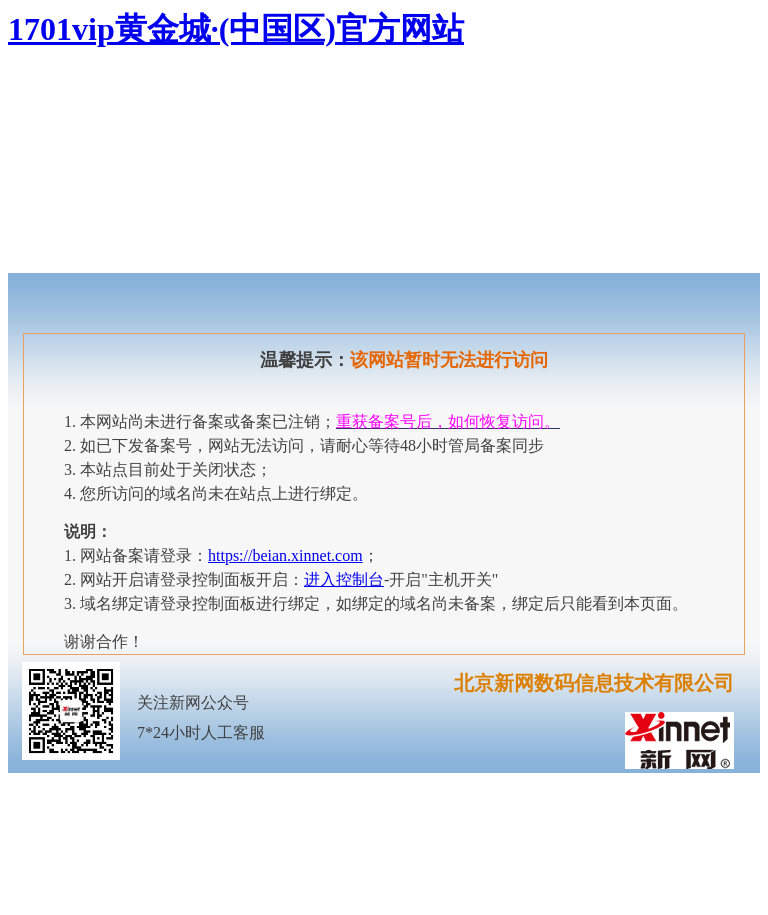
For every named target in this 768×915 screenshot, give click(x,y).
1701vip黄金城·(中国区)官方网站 (236, 29)
